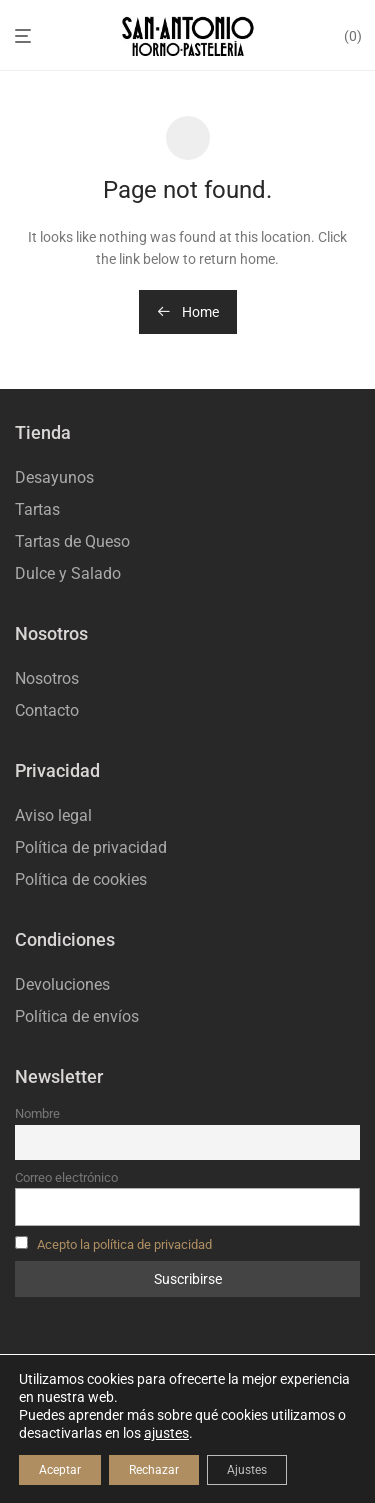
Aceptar (60, 1470)
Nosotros (47, 678)
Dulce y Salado (68, 573)
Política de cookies (81, 879)
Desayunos (54, 477)
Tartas (37, 509)
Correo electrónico (66, 1177)
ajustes (166, 1433)
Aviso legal (53, 815)
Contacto (47, 710)
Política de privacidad (91, 847)
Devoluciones (62, 984)
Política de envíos (77, 1016)
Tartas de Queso (72, 541)
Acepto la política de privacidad (124, 1244)
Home (188, 312)
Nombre (37, 1113)
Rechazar (154, 1470)
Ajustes (247, 1470)
